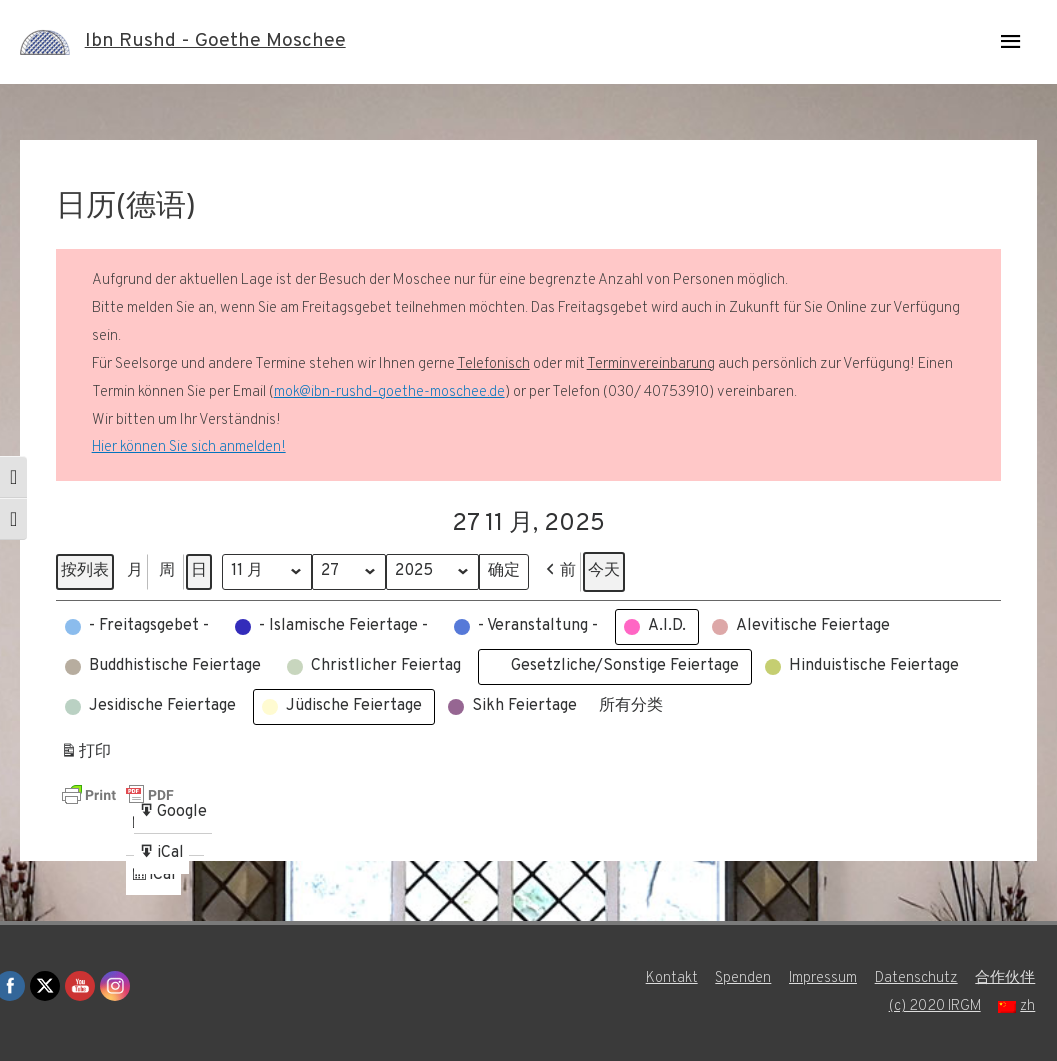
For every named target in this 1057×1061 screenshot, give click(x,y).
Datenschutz (917, 978)
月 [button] (135, 571)
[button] (562, 572)
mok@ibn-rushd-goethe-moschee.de (389, 392)
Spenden (743, 978)
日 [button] (199, 571)
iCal (155, 878)
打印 (85, 755)
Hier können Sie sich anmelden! (189, 447)
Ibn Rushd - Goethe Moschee (216, 42)
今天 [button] (607, 571)
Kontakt (671, 978)
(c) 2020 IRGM (934, 1006)
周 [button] (167, 571)
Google (172, 815)
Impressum (823, 978)
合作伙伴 (1007, 978)
